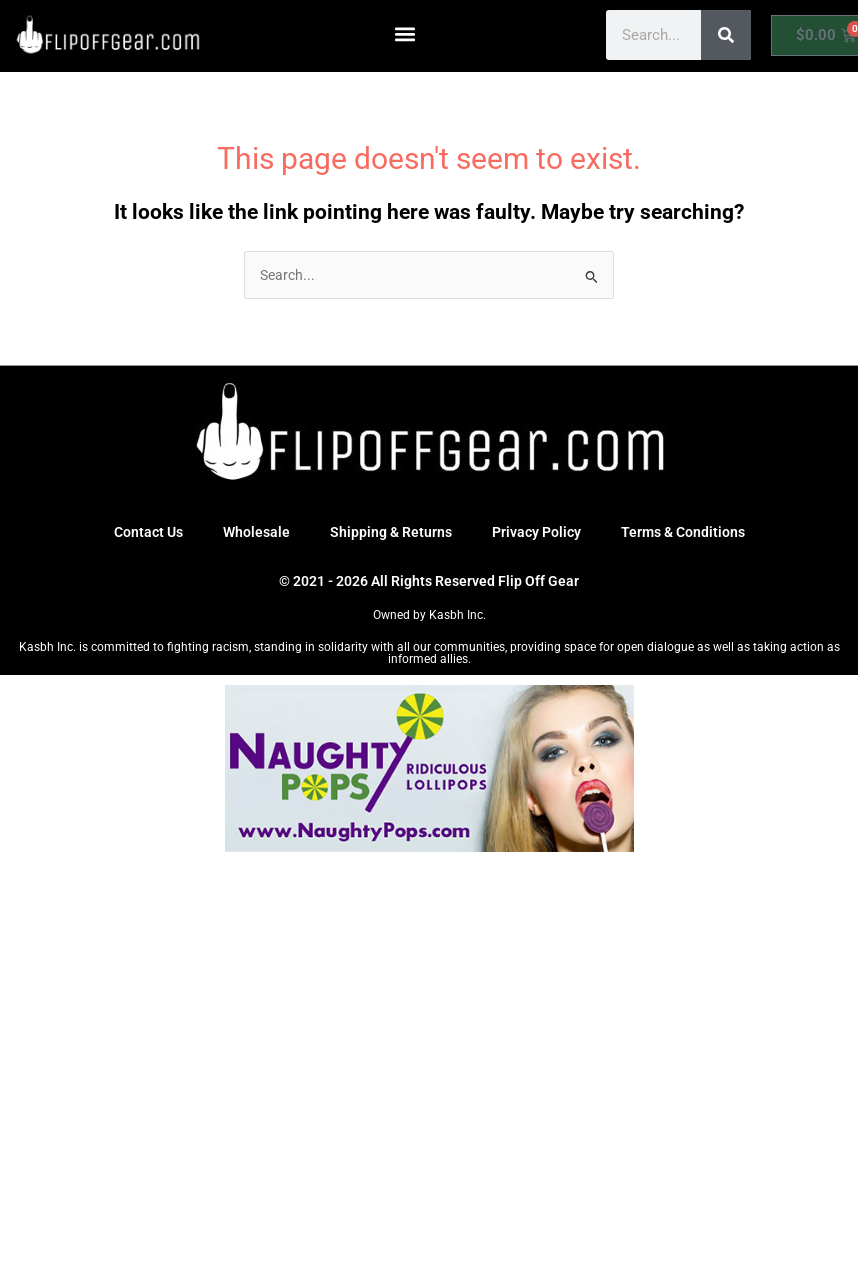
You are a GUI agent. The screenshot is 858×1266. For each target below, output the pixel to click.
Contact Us (148, 532)
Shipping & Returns (391, 532)
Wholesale (256, 532)
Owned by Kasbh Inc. (429, 615)
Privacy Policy (536, 532)
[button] (405, 33)
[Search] (726, 35)
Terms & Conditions (683, 532)
